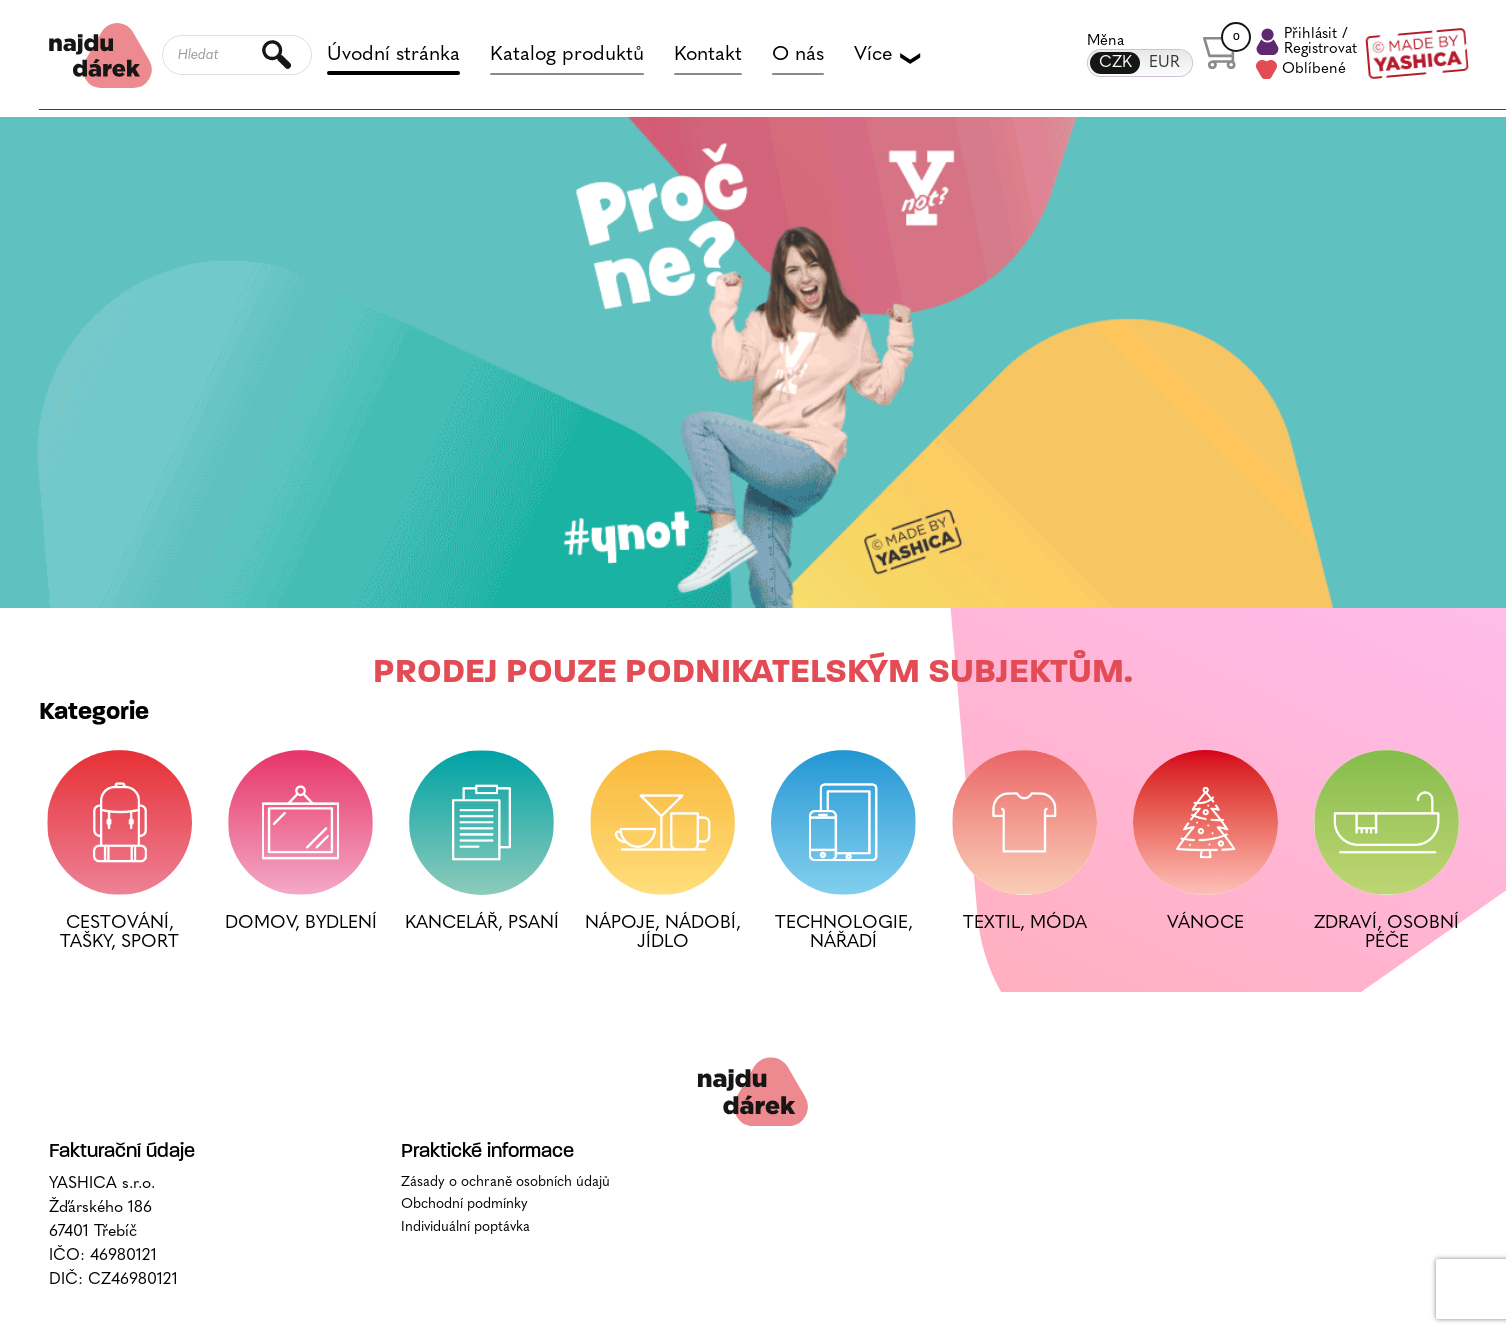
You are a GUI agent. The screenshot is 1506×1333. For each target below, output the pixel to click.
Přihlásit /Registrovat (1306, 43)
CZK (1115, 63)
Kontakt (708, 56)
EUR (1164, 63)
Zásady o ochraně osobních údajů (505, 1247)
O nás (798, 56)
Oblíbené (1301, 71)
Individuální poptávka (465, 1292)
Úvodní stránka (393, 56)
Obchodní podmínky (464, 1269)
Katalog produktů (567, 56)
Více (886, 56)
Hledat (277, 56)
